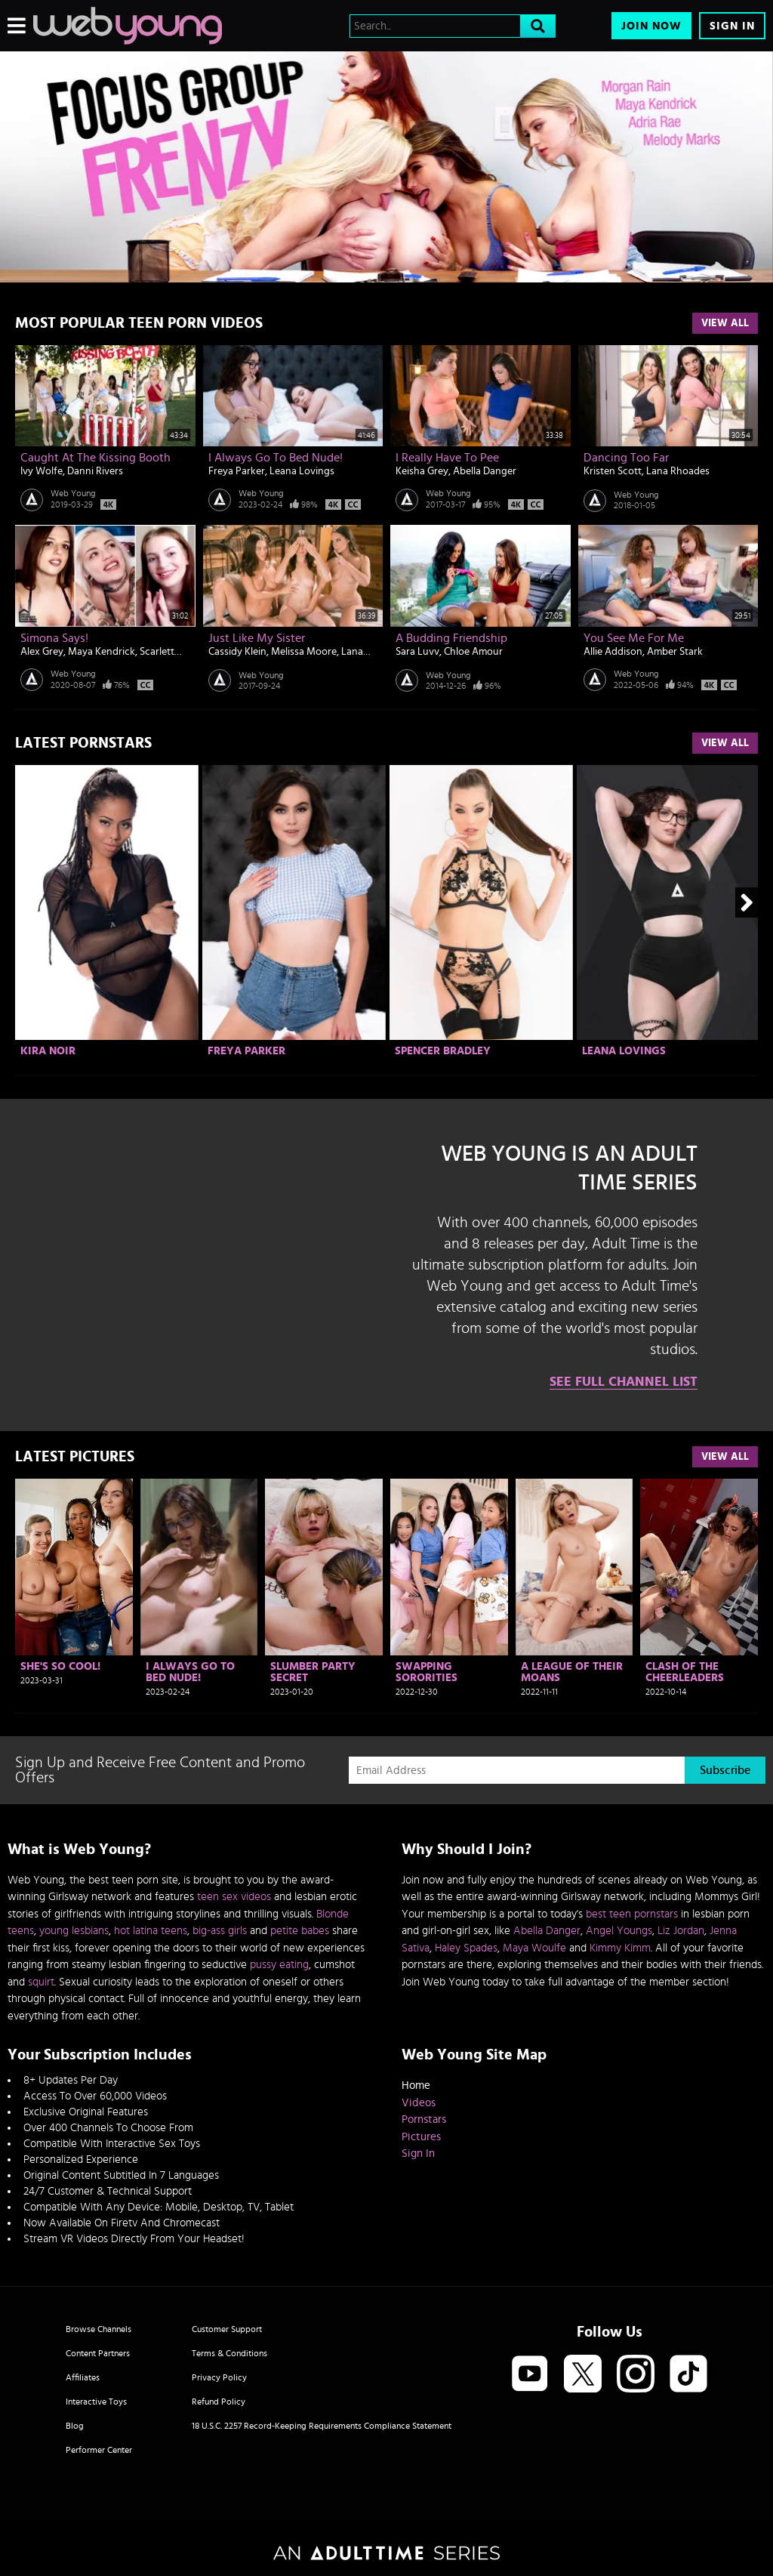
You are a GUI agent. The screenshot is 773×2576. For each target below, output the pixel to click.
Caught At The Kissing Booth (95, 458)
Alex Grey (41, 651)
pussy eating (279, 1964)
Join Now (651, 26)
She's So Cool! (60, 1666)
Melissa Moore (304, 651)
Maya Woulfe (534, 1948)
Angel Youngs (619, 1930)
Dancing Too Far (626, 458)
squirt (41, 1982)
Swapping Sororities (426, 1672)
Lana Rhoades (678, 471)
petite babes (299, 1930)
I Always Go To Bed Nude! (275, 458)
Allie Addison (613, 651)
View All (725, 323)
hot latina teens (150, 1930)
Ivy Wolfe (41, 471)
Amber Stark (675, 651)
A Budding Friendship (451, 638)
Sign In (732, 26)
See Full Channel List (624, 1382)
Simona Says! (54, 638)
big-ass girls (219, 1930)
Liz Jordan (681, 1930)
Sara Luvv (417, 651)
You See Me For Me (634, 638)
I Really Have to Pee (447, 458)
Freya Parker (236, 471)
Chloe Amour (473, 651)
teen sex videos (234, 1896)
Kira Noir (47, 1051)
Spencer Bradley (443, 1051)
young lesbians (74, 1930)
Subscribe (725, 1770)
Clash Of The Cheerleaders (684, 1672)
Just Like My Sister (256, 638)
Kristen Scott (613, 471)
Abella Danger (484, 471)
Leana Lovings (301, 471)
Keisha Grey (422, 471)
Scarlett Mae (168, 651)
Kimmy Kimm (620, 1948)
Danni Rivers (95, 471)
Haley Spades (466, 1948)
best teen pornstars (632, 1914)
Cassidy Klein (237, 651)
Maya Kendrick (101, 651)
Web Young (73, 493)
